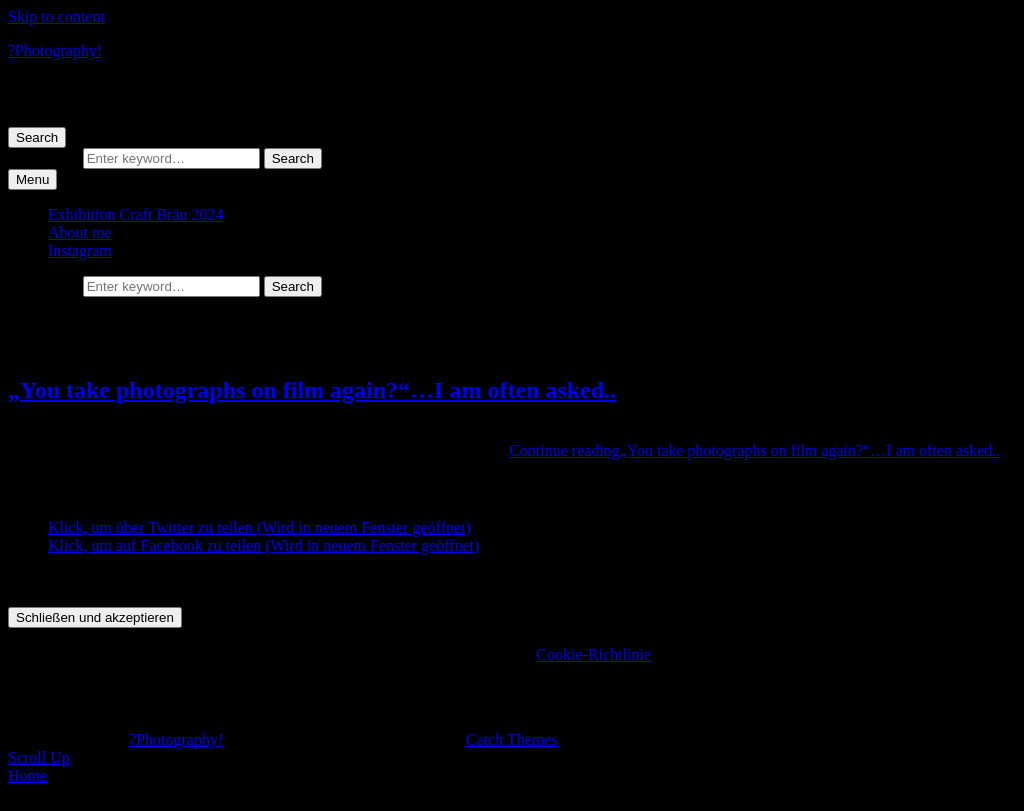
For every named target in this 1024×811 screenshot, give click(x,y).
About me (80, 232)
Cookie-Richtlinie (593, 654)
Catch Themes (512, 739)
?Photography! (55, 50)
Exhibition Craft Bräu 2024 (136, 214)
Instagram (80, 250)
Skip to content (56, 16)
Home (27, 775)
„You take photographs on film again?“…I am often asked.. (312, 390)
